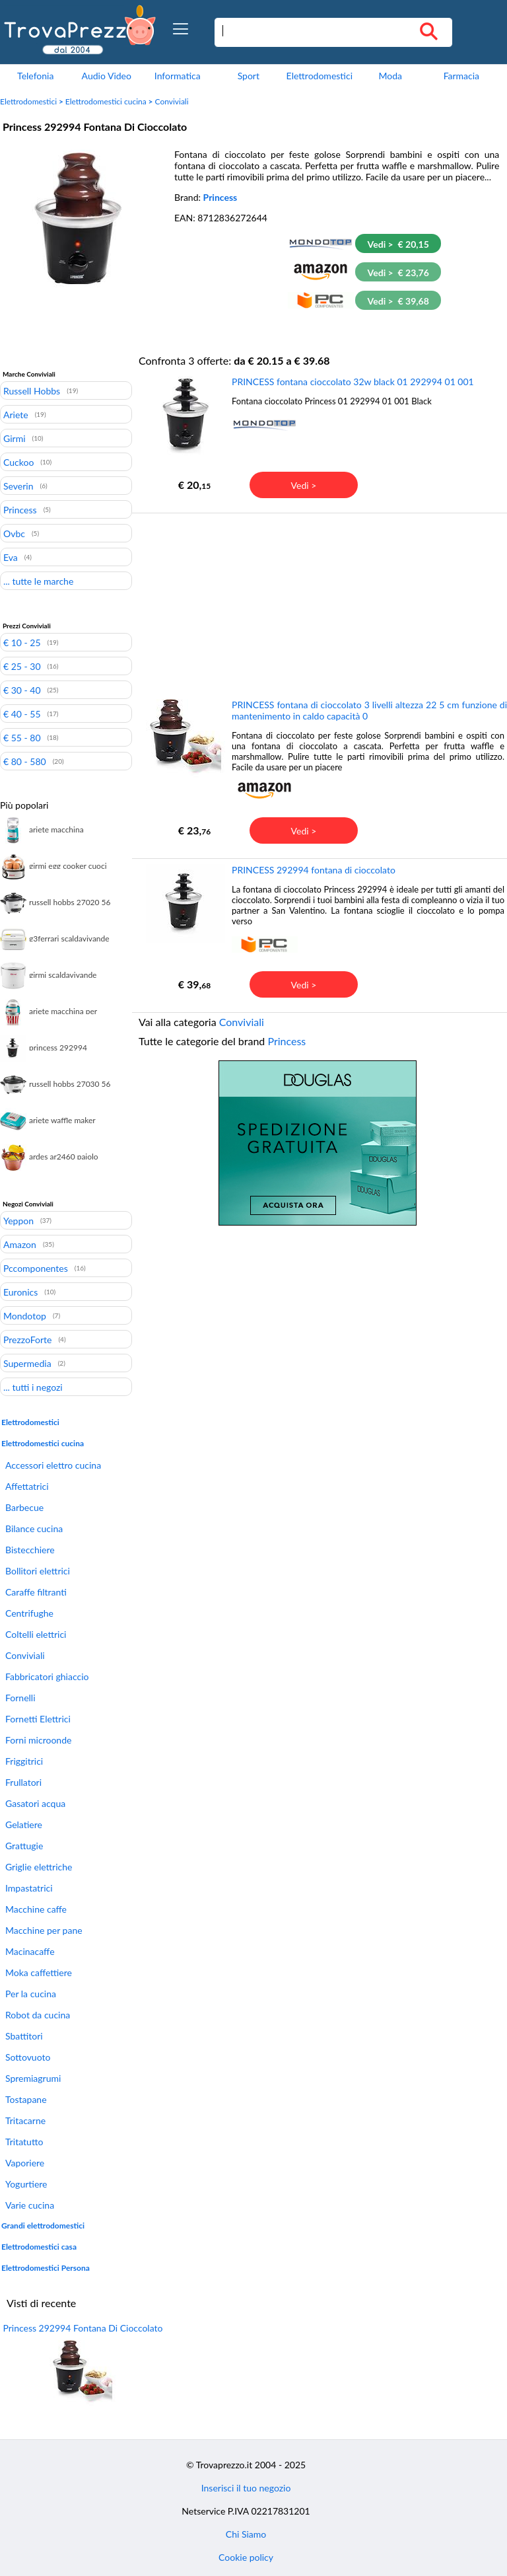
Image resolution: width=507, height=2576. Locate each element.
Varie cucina (29, 2205)
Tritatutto (24, 2141)
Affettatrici (27, 1486)
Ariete (15, 414)
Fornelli (20, 1697)
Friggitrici (24, 1761)
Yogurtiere (26, 2184)
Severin (18, 485)
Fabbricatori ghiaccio (46, 1676)
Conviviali (171, 101)
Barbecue (24, 1507)
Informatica (177, 75)
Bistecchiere (30, 1549)
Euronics (20, 1291)
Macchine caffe (36, 1909)
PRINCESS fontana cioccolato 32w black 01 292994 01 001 (353, 381)
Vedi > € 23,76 (398, 272)
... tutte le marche (38, 580)
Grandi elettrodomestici (42, 2225)
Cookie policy (246, 2557)
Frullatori (23, 1782)
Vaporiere (24, 2162)
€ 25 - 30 (22, 666)
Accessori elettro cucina (53, 1465)
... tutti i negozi (33, 1386)
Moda (391, 75)
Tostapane (26, 2099)
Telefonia (35, 75)
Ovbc (14, 533)
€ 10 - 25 (22, 642)
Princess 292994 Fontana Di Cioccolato (82, 2328)
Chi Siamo (246, 2534)
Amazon (19, 1244)
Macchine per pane (44, 1930)
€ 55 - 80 (22, 737)
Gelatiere (23, 1824)
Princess (220, 197)
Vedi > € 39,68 (398, 301)
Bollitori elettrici (37, 1570)
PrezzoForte (27, 1339)
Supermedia (27, 1363)
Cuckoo (18, 462)
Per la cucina (30, 1993)
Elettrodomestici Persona (45, 2268)
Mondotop (24, 1315)
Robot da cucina (37, 2014)
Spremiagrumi (33, 2078)
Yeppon (18, 1220)
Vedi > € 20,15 (398, 244)
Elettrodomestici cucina (106, 101)
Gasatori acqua (35, 1803)
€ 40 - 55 (22, 713)
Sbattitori (24, 2036)
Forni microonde (38, 1740)
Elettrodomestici (320, 75)
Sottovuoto (27, 2057)
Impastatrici (29, 1888)
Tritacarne (25, 2120)
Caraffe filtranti (36, 1592)
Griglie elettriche (38, 1866)
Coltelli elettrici (35, 1634)
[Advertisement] (318, 605)
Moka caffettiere (38, 1972)
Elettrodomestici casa (39, 2247)
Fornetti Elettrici (38, 1718)
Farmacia (461, 75)
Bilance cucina (34, 1528)
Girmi (14, 438)
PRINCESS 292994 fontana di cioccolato (313, 869)
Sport (248, 75)
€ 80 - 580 (24, 761)
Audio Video (106, 75)
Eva (10, 557)
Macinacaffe (30, 1951)
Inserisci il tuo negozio (246, 2487)
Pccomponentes (35, 1268)
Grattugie (24, 1845)
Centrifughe (29, 1613)
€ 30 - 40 (22, 689)
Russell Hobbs (31, 390)
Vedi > (304, 485)
